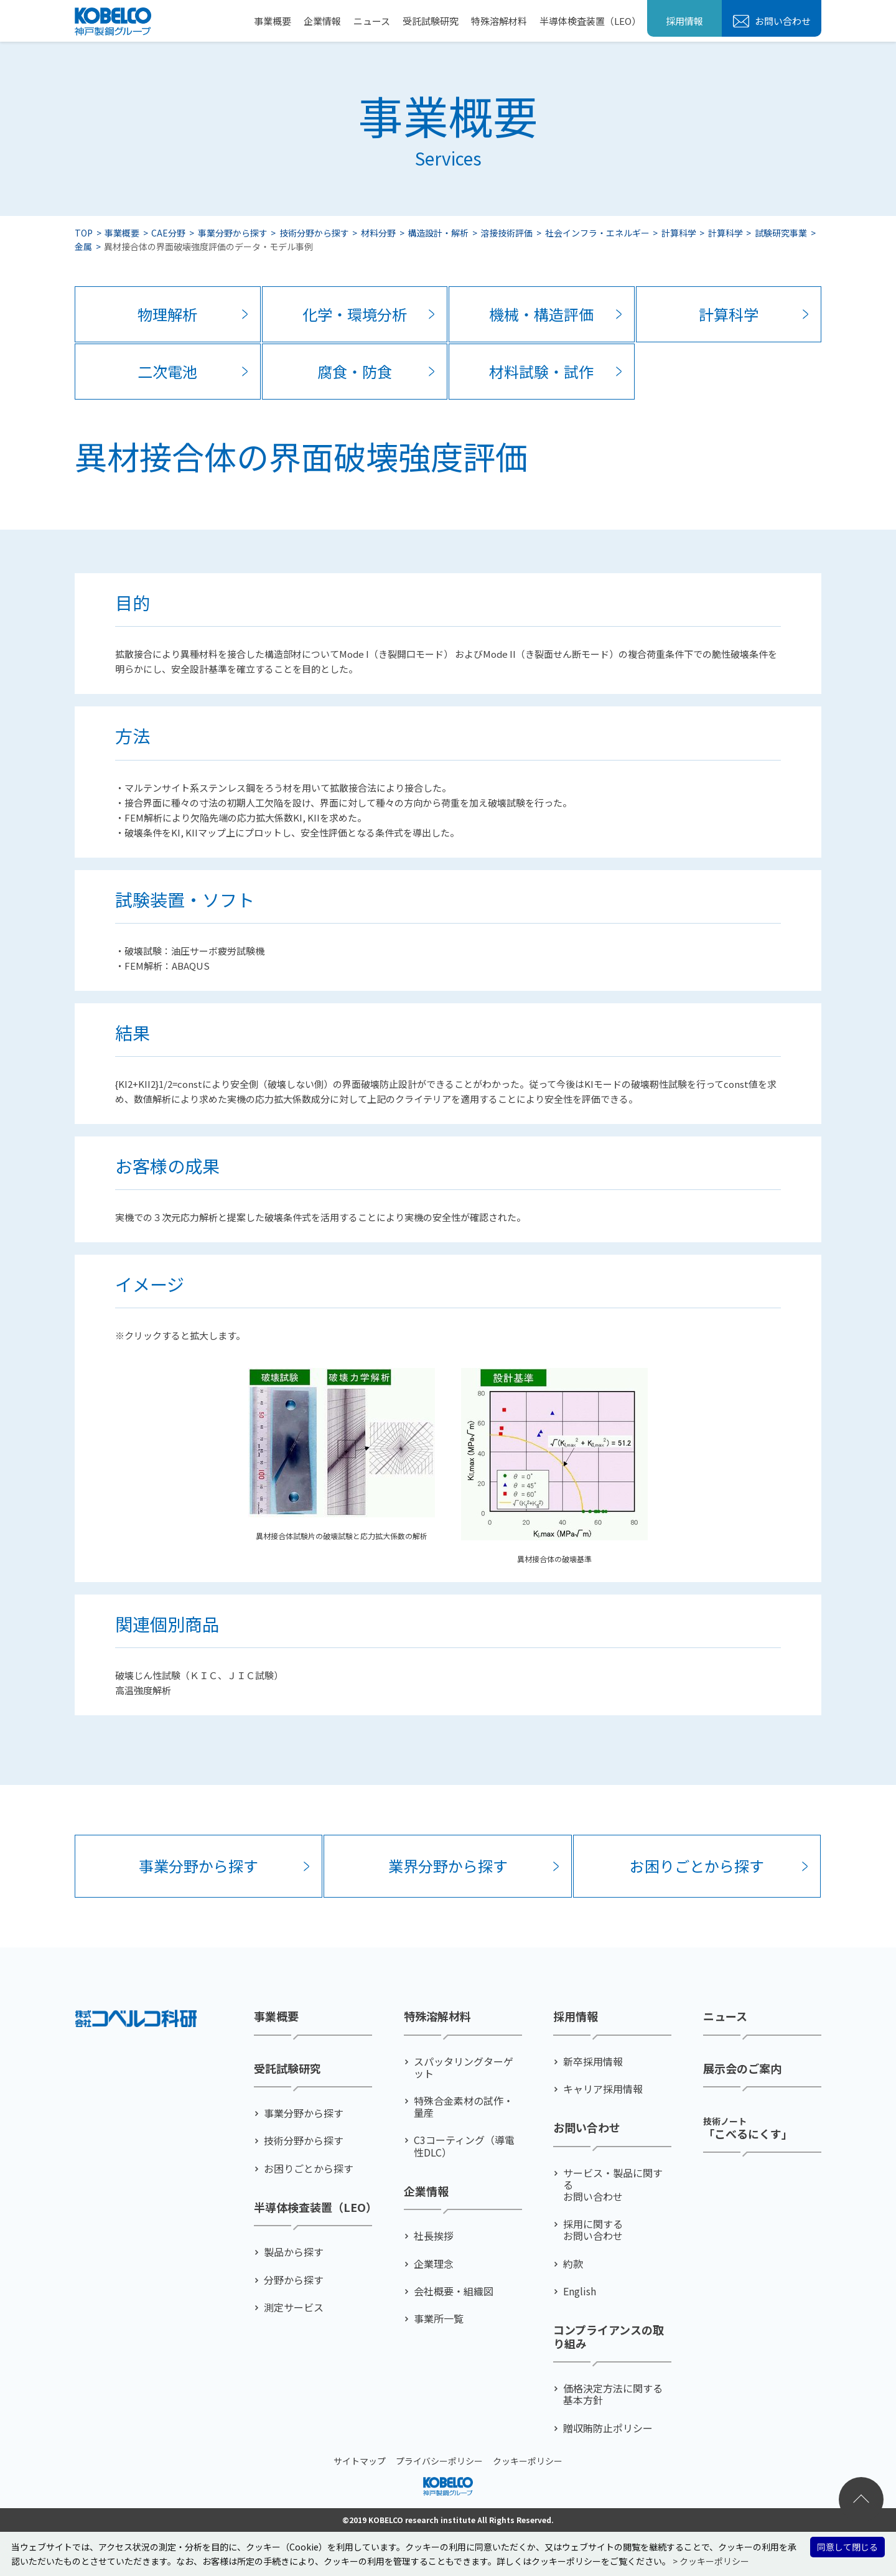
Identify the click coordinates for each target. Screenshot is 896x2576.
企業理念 (434, 2264)
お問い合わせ (782, 20)
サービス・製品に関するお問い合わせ (613, 2185)
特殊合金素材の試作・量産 (463, 2107)
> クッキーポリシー (711, 2561)
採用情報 (684, 20)
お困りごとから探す (697, 1865)
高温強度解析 (143, 1690)
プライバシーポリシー (439, 2461)
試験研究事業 (781, 233)
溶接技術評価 (506, 233)
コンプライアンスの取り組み (608, 2336)
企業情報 (322, 20)
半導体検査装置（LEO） (590, 20)
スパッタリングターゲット (463, 2067)
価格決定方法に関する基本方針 (613, 2394)
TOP (84, 233)
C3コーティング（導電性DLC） (464, 2146)
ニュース (371, 20)
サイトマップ (360, 2461)
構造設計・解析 (438, 233)
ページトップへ (861, 2499)
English (579, 2291)
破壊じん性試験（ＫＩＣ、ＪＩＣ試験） (199, 1675)
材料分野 (378, 233)
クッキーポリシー (527, 2461)
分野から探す (294, 2280)
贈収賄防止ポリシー (608, 2428)
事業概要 (272, 20)
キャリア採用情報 (603, 2089)
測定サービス (294, 2307)
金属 (83, 246)
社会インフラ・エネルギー (597, 233)
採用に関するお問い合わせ (593, 2230)
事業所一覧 (439, 2319)
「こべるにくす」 (748, 2127)
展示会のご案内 (742, 2069)
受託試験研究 (431, 20)
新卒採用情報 (593, 2062)
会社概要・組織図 (453, 2291)
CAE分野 (168, 233)
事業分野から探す (233, 233)
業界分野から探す (448, 1865)
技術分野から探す (314, 233)
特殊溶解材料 (499, 20)
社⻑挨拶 (434, 2236)
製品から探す (294, 2252)
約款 (573, 2264)
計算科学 (678, 233)
